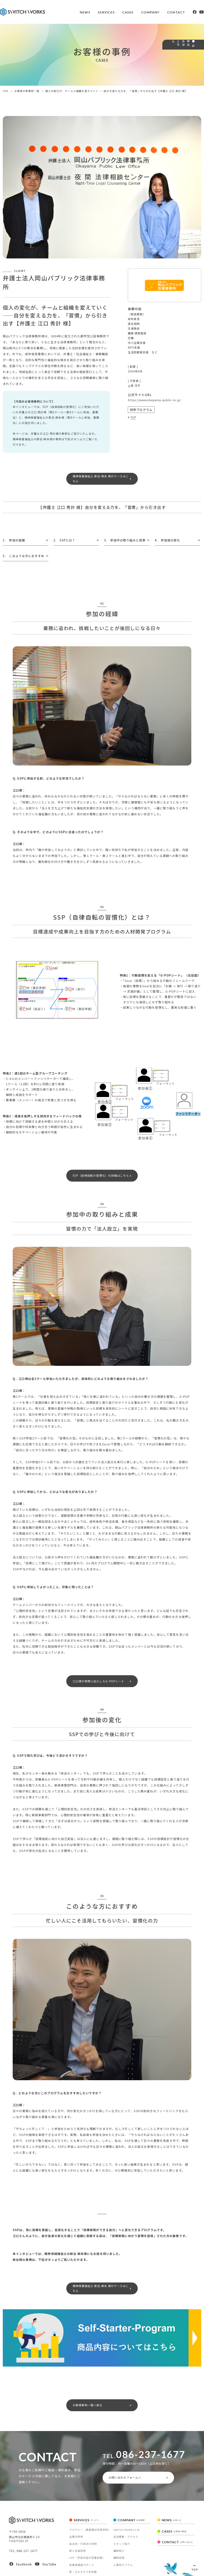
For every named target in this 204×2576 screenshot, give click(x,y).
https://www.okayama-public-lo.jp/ (154, 400)
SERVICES (93, 12)
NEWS (71, 12)
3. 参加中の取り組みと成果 (124, 543)
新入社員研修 (77, 2568)
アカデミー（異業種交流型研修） (90, 2547)
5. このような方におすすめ (23, 559)
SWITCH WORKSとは (126, 2547)
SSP (133, 417)
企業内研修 (76, 2554)
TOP (194, 2569)
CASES (115, 12)
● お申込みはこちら (198, 60)
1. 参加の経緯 (14, 543)
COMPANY (138, 12)
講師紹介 (118, 2568)
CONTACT (165, 12)
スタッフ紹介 (121, 2561)
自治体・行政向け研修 (83, 2561)
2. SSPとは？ (64, 543)
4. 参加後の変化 (167, 543)
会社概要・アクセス (125, 2554)
